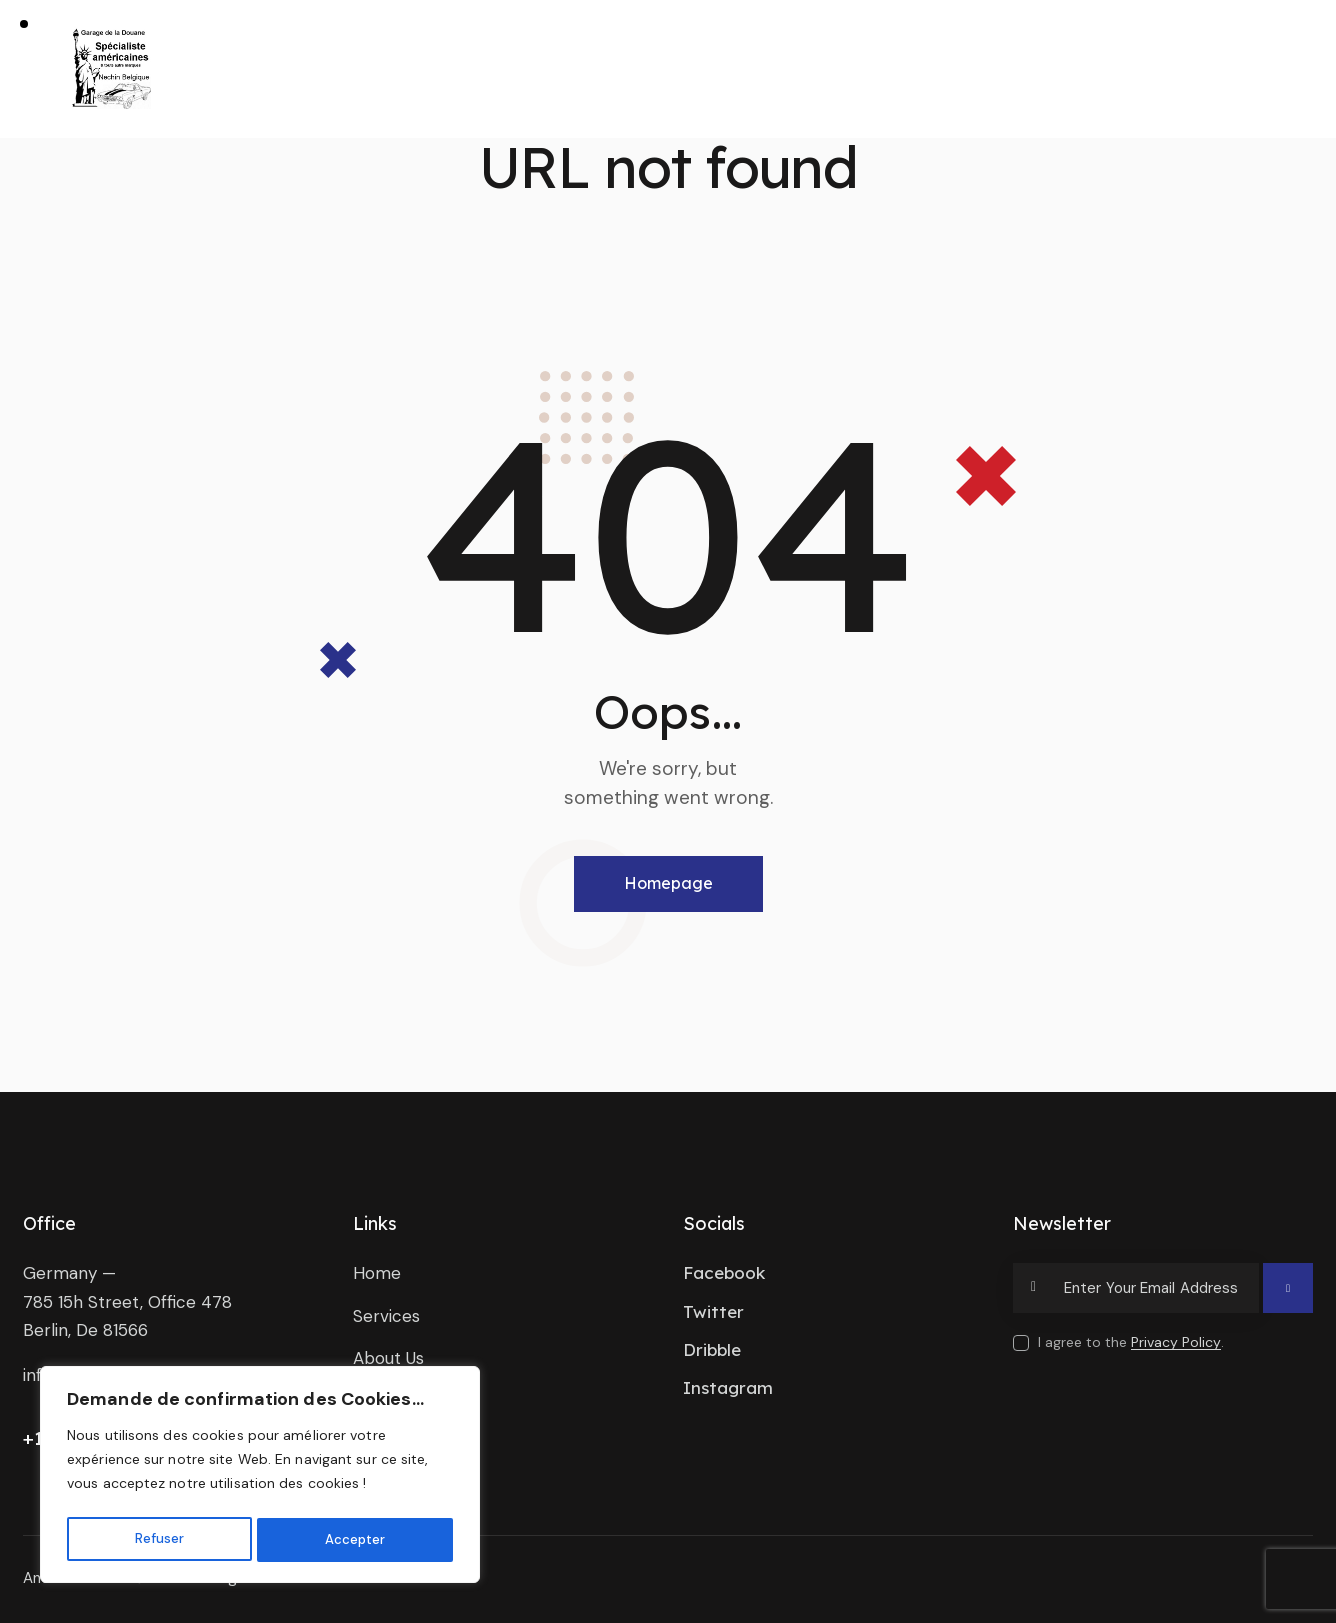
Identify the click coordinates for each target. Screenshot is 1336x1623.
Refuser (158, 1540)
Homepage (668, 883)
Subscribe (1288, 1297)
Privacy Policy (1176, 1342)
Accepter (355, 1540)
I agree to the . (1131, 1342)
